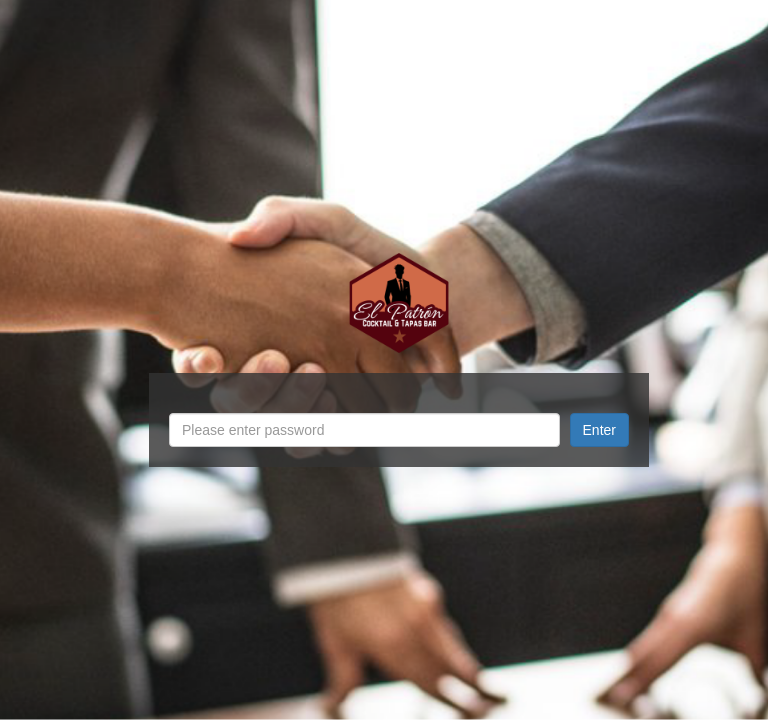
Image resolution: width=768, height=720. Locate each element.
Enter (599, 430)
